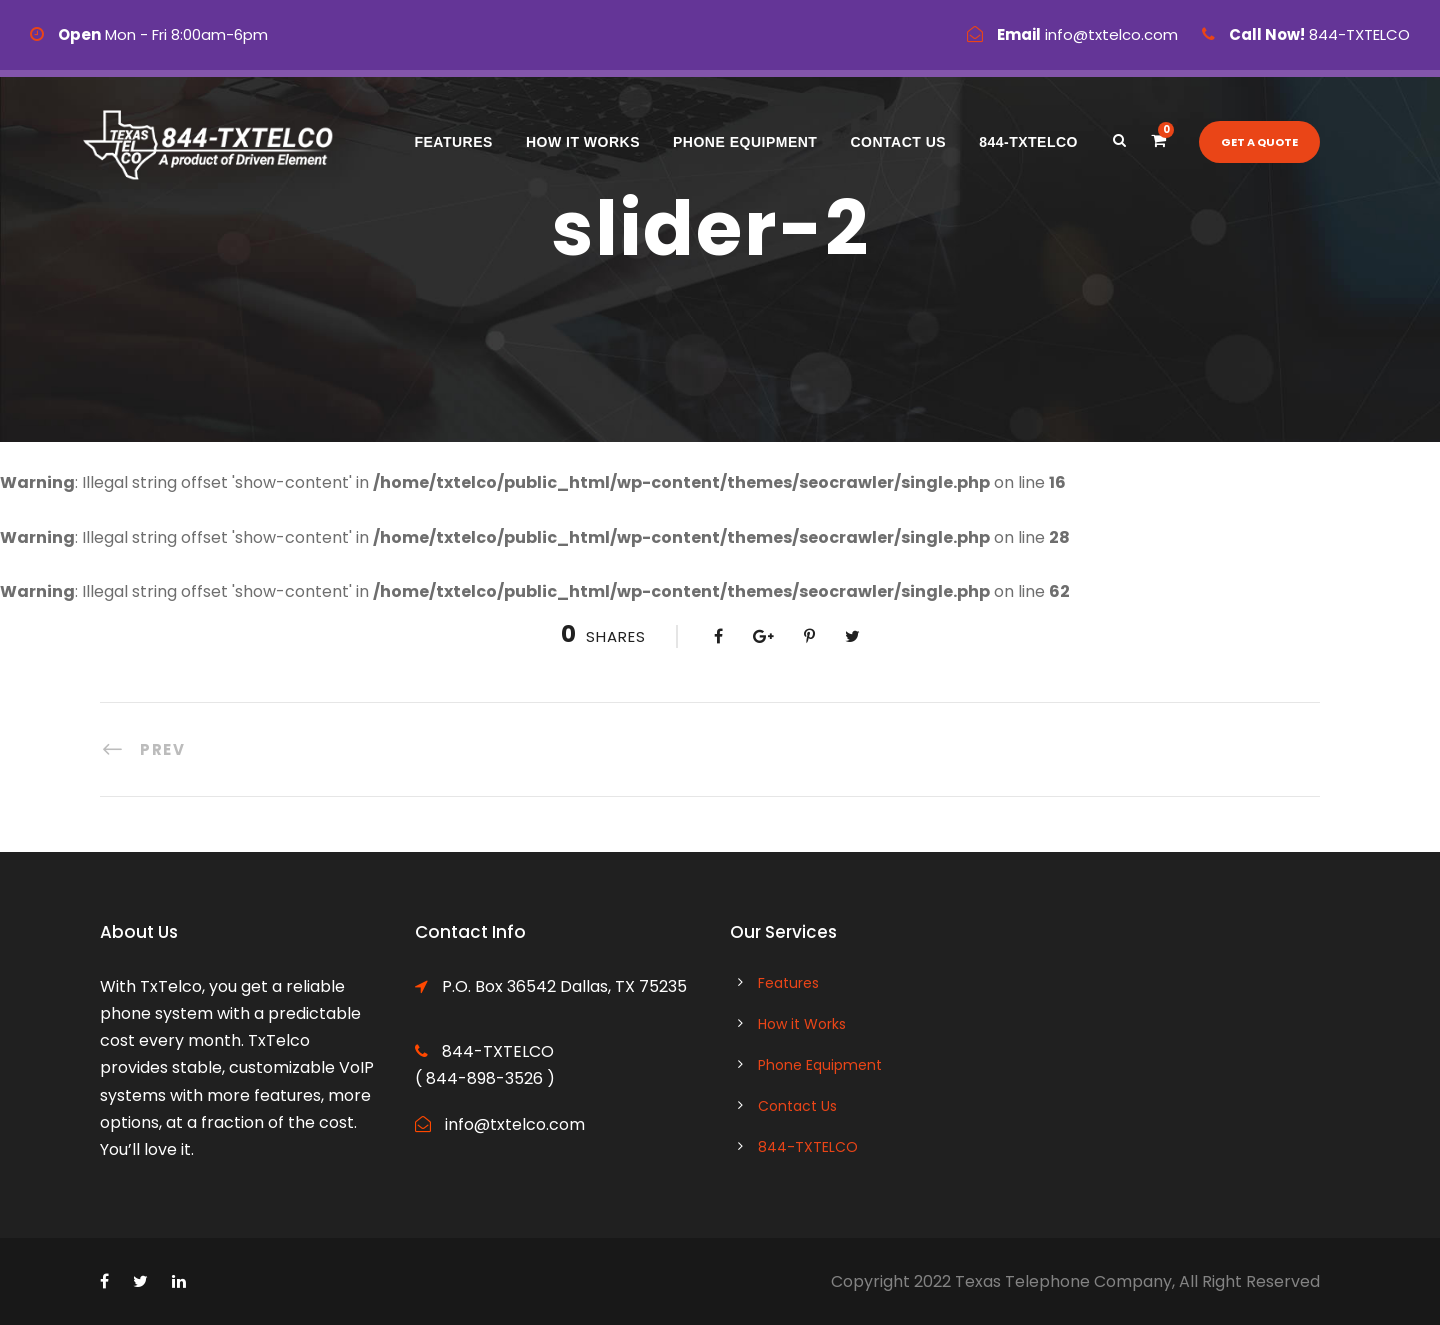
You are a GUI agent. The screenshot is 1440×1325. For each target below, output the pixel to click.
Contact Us (898, 142)
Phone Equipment (745, 142)
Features (453, 142)
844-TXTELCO (1028, 142)
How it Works (583, 142)
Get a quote (1259, 142)
